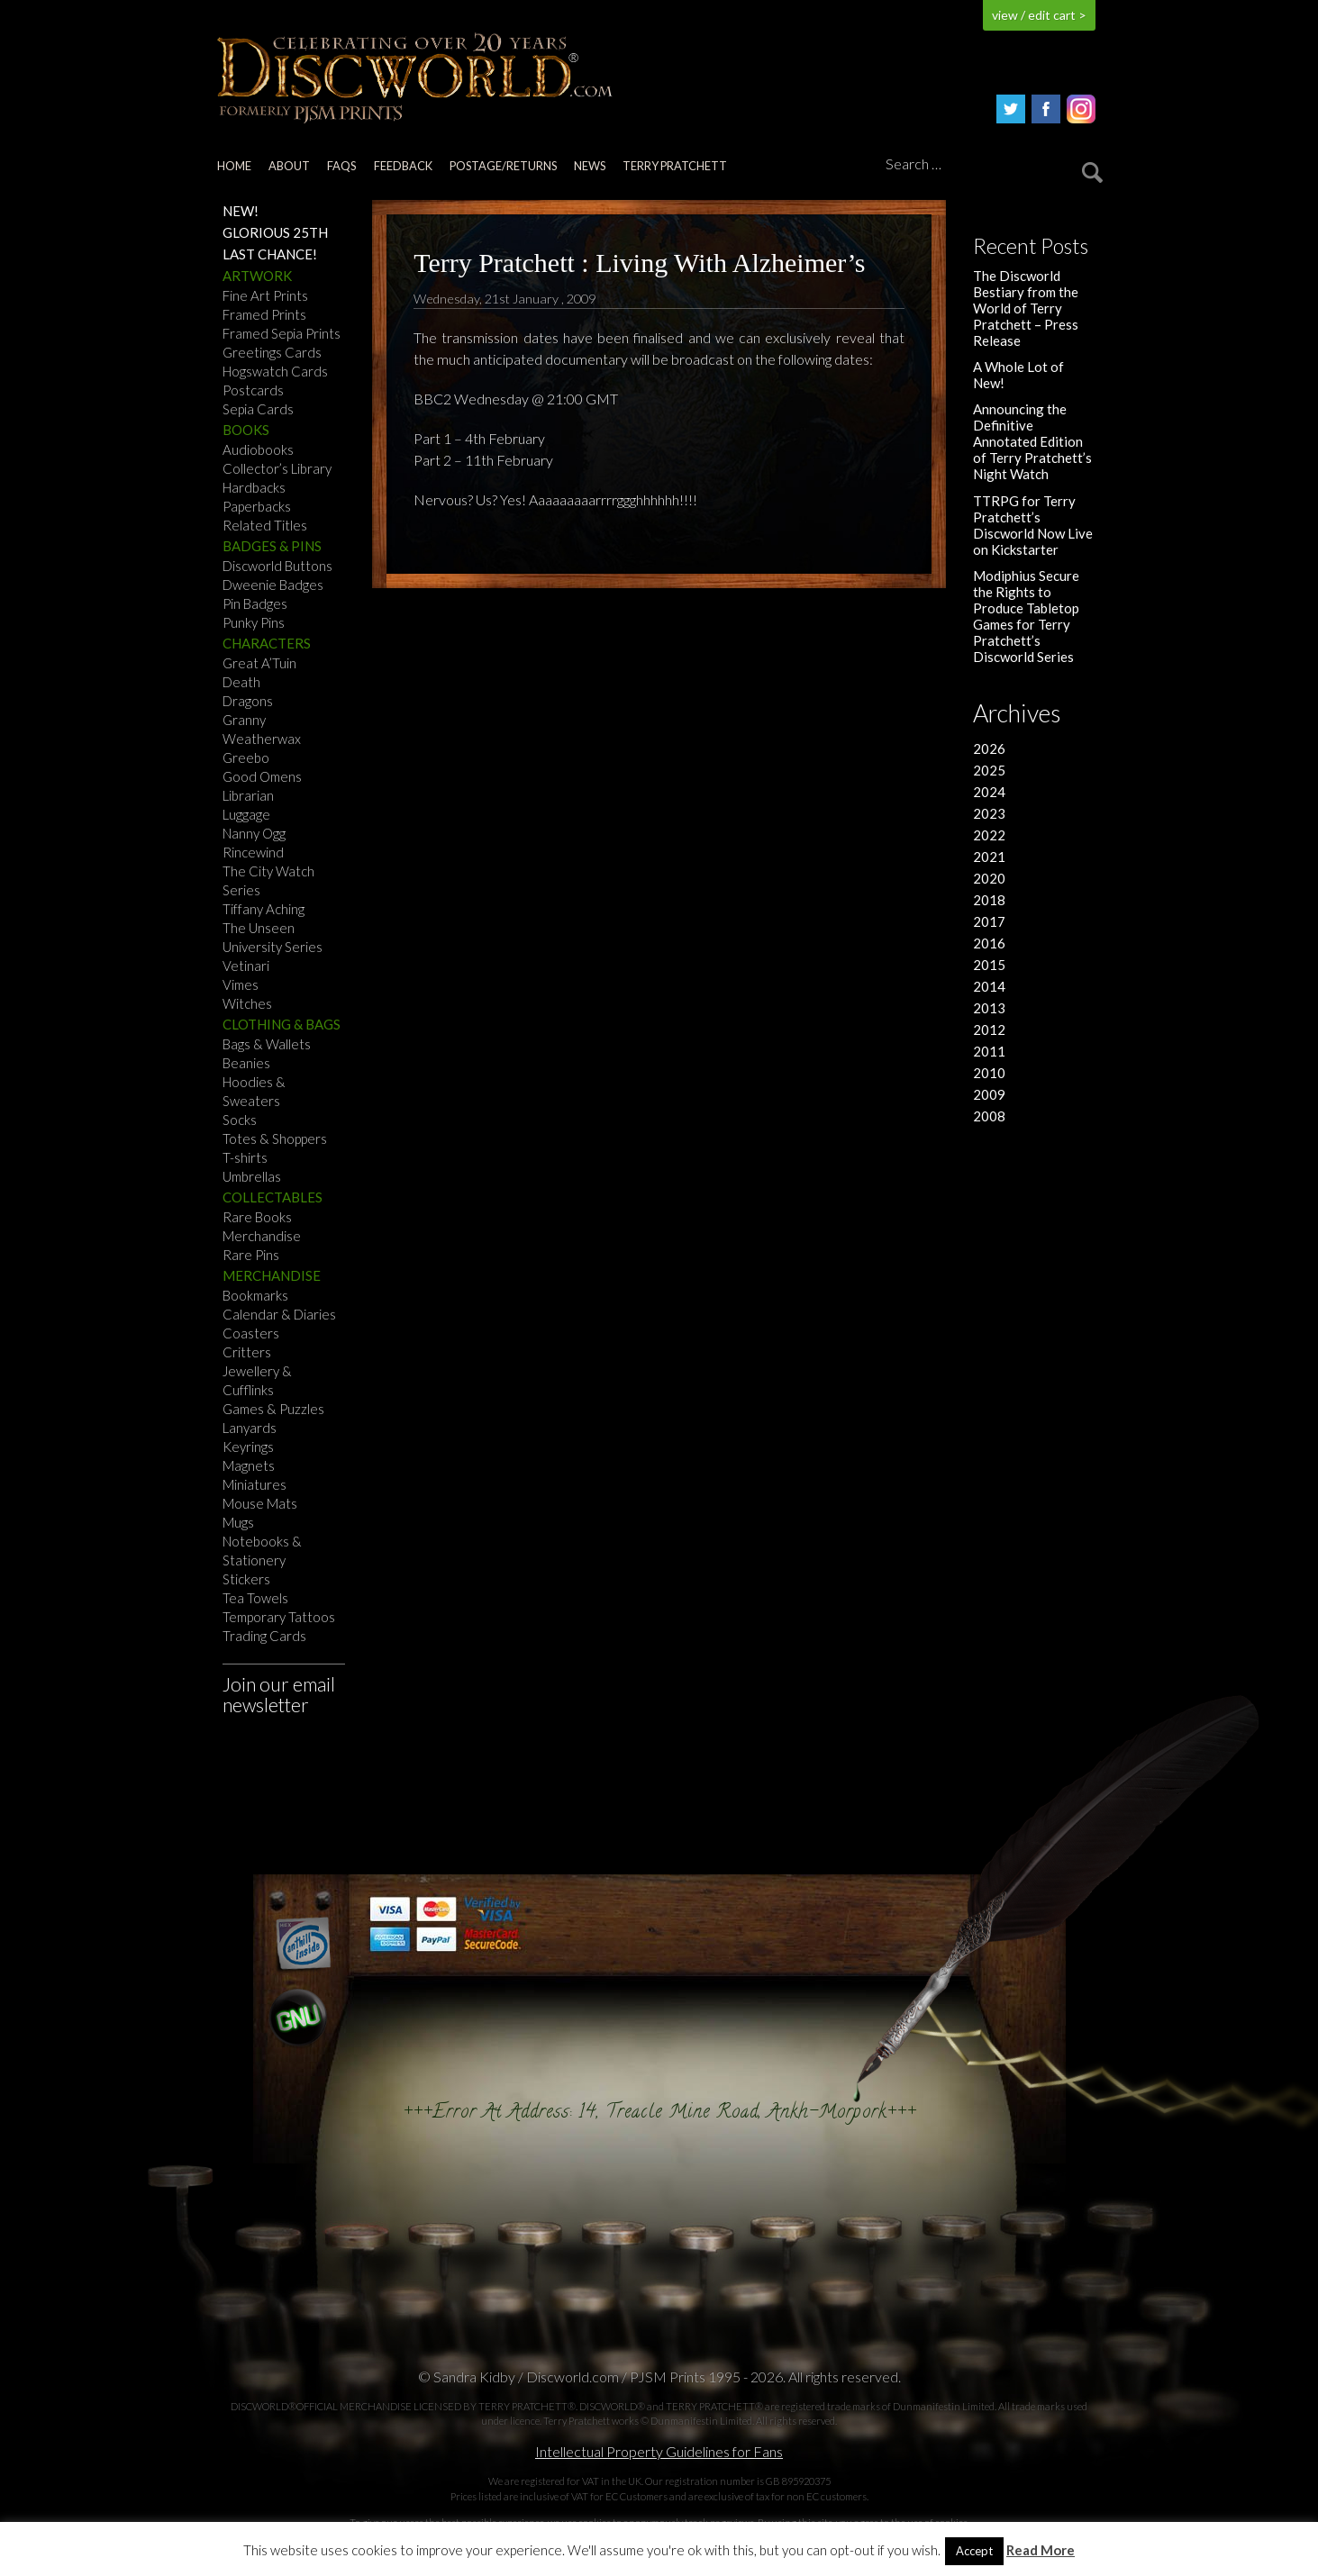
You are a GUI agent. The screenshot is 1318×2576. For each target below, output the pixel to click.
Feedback (403, 166)
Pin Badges (255, 603)
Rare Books (257, 1217)
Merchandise (262, 1236)
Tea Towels (255, 1598)
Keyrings (248, 1446)
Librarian (248, 795)
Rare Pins (251, 1255)
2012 (989, 1029)
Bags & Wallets (267, 1044)
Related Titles (265, 525)
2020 (989, 878)
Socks (240, 1119)
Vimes (241, 984)
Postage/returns (503, 166)
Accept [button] (974, 2551)
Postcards (253, 390)
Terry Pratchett (675, 166)
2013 (989, 1008)
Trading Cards (264, 1636)
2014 (989, 986)
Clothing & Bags (282, 1024)
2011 (989, 1051)
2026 (989, 748)
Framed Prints (264, 314)
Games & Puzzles (273, 1409)
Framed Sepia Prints (282, 333)
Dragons (248, 701)
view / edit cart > (1039, 15)
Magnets (249, 1465)
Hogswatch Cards (275, 371)
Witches (247, 1003)
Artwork (257, 276)
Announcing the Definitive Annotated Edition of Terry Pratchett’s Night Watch (1032, 441)
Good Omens (262, 776)
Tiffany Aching (264, 909)
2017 (989, 921)
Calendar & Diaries (279, 1314)
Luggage (246, 814)
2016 (989, 943)
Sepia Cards (258, 409)
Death (241, 682)
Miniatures (254, 1484)
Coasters (251, 1333)
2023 (989, 813)
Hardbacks (254, 487)
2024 (989, 792)
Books (246, 430)
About (289, 166)
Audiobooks (258, 449)
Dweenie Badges (273, 584)
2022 (989, 835)
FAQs (341, 166)
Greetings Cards (272, 352)
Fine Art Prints (265, 295)
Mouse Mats (260, 1503)
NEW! (241, 211)
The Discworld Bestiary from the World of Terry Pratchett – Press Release (1025, 308)
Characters (267, 643)
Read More (1040, 2550)
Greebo (246, 757)
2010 (989, 1073)
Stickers (246, 1579)
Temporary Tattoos (279, 1617)
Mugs (238, 1522)
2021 (989, 856)
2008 (989, 1116)
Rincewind (253, 852)
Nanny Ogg (254, 833)
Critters (247, 1352)
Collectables (273, 1197)
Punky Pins (254, 622)
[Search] (991, 164)
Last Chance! (270, 254)
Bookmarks (255, 1295)
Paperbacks (257, 506)
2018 (989, 900)
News (589, 166)
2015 (989, 965)
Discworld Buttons (277, 566)
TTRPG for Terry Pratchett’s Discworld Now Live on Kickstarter (1033, 525)
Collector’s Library (277, 468)
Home (234, 166)
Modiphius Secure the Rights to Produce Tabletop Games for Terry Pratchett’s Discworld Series (1026, 616)
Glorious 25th (275, 232)
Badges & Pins (272, 546)
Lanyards (250, 1428)
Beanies (246, 1063)
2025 (989, 770)
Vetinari (246, 965)
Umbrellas (252, 1176)
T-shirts (245, 1157)
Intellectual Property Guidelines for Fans (659, 2451)
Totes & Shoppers (275, 1138)
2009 (989, 1094)
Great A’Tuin (259, 663)
